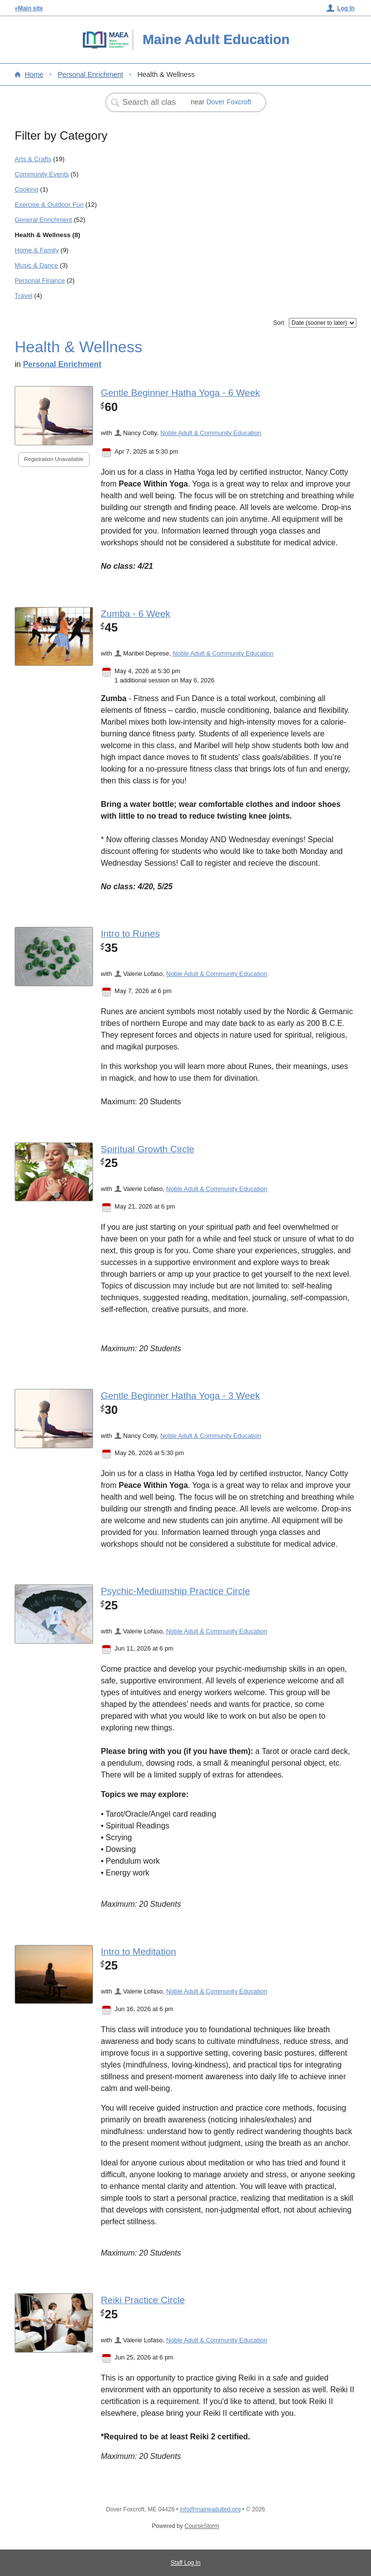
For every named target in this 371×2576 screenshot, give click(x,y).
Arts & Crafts (33, 159)
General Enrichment (43, 219)
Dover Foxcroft (229, 102)
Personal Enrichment (90, 74)
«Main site (29, 8)
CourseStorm (202, 2526)
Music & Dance (36, 265)
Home (33, 74)
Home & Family (37, 250)
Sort (278, 322)
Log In (346, 8)
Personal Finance (40, 280)
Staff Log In (185, 2562)
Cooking (26, 189)
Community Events (42, 174)
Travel (23, 295)
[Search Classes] (150, 102)
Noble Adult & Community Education (210, 433)
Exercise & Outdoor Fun (49, 204)
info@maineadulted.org (210, 2509)
